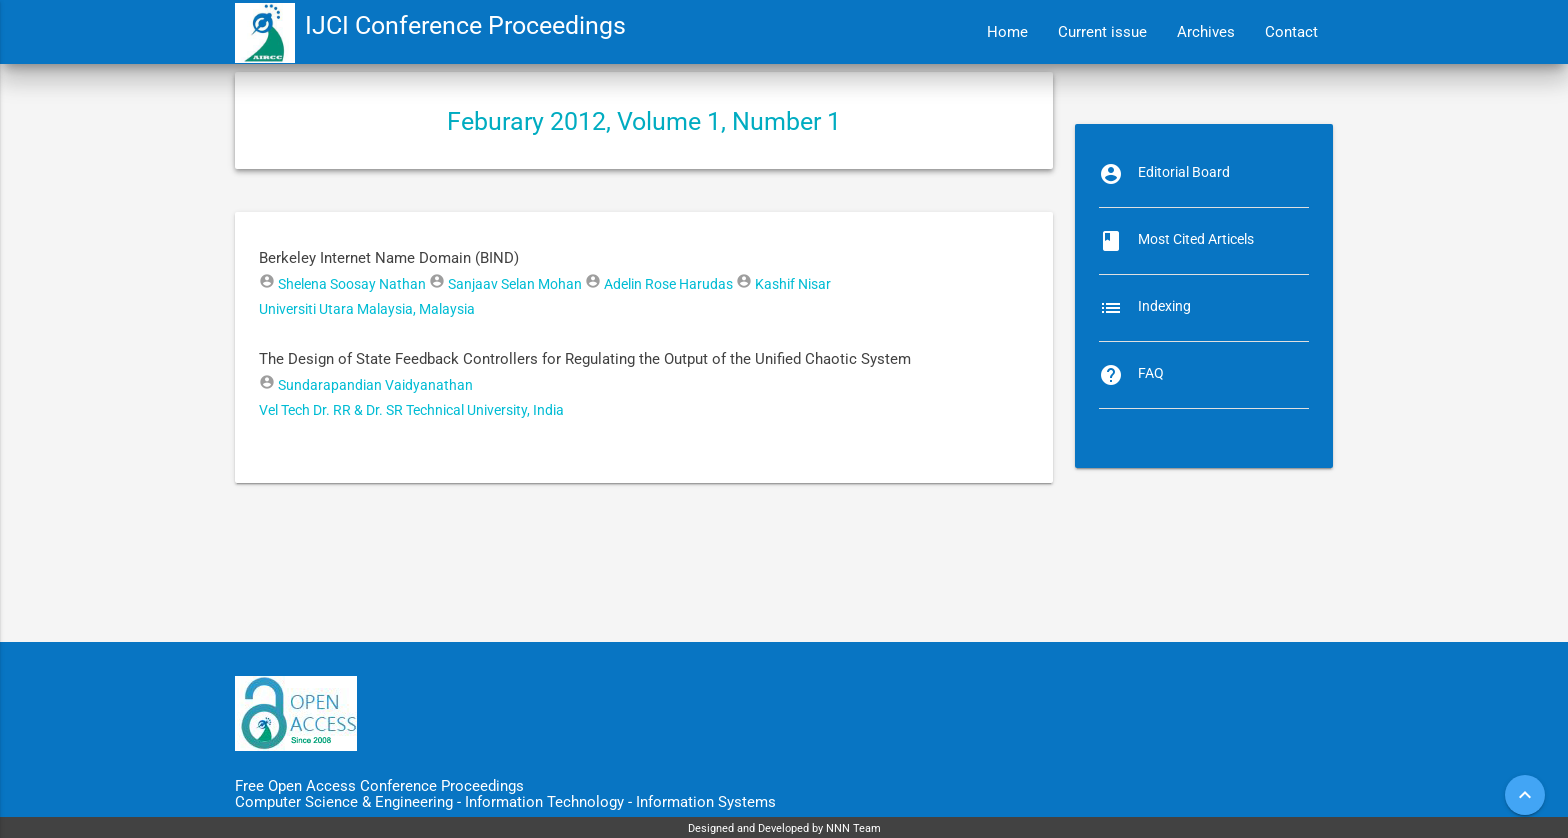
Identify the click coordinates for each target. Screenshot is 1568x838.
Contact (1291, 32)
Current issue (1102, 32)
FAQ (1151, 373)
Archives (1206, 32)
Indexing (1164, 306)
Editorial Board (1184, 172)
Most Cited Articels (1196, 239)
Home (1007, 32)
